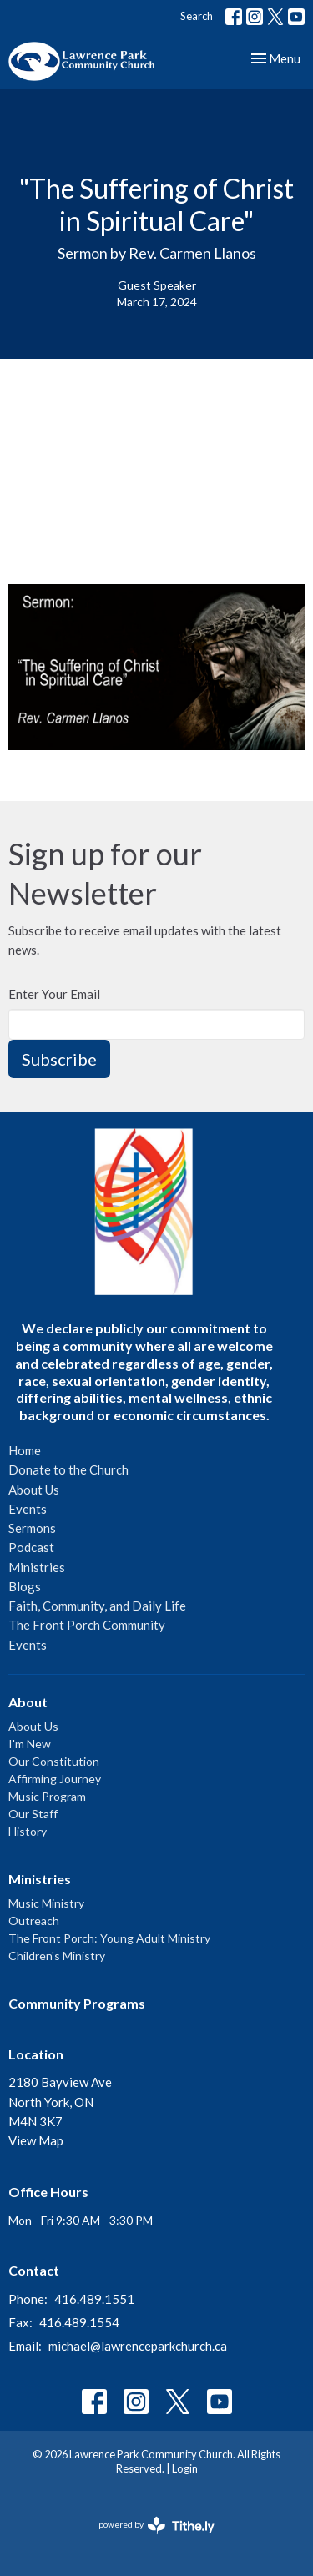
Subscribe (59, 1059)
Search (196, 16)
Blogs (24, 1586)
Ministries (36, 1567)
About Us (33, 1489)
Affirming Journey (54, 1779)
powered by (156, 2525)
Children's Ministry (56, 1955)
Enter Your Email (54, 993)
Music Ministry (46, 1903)
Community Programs (76, 2003)
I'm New (29, 1744)
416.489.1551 (94, 2298)
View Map (35, 2140)
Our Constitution (53, 1761)
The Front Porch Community (86, 1624)
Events (27, 1508)
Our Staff (33, 1814)
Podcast (31, 1547)
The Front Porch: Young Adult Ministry (109, 1938)
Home (24, 1450)
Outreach (33, 1920)
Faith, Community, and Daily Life (97, 1605)
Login (185, 2468)
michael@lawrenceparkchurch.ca (137, 2345)
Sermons (32, 1527)
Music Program (47, 1796)
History (27, 1831)
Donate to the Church (68, 1469)
